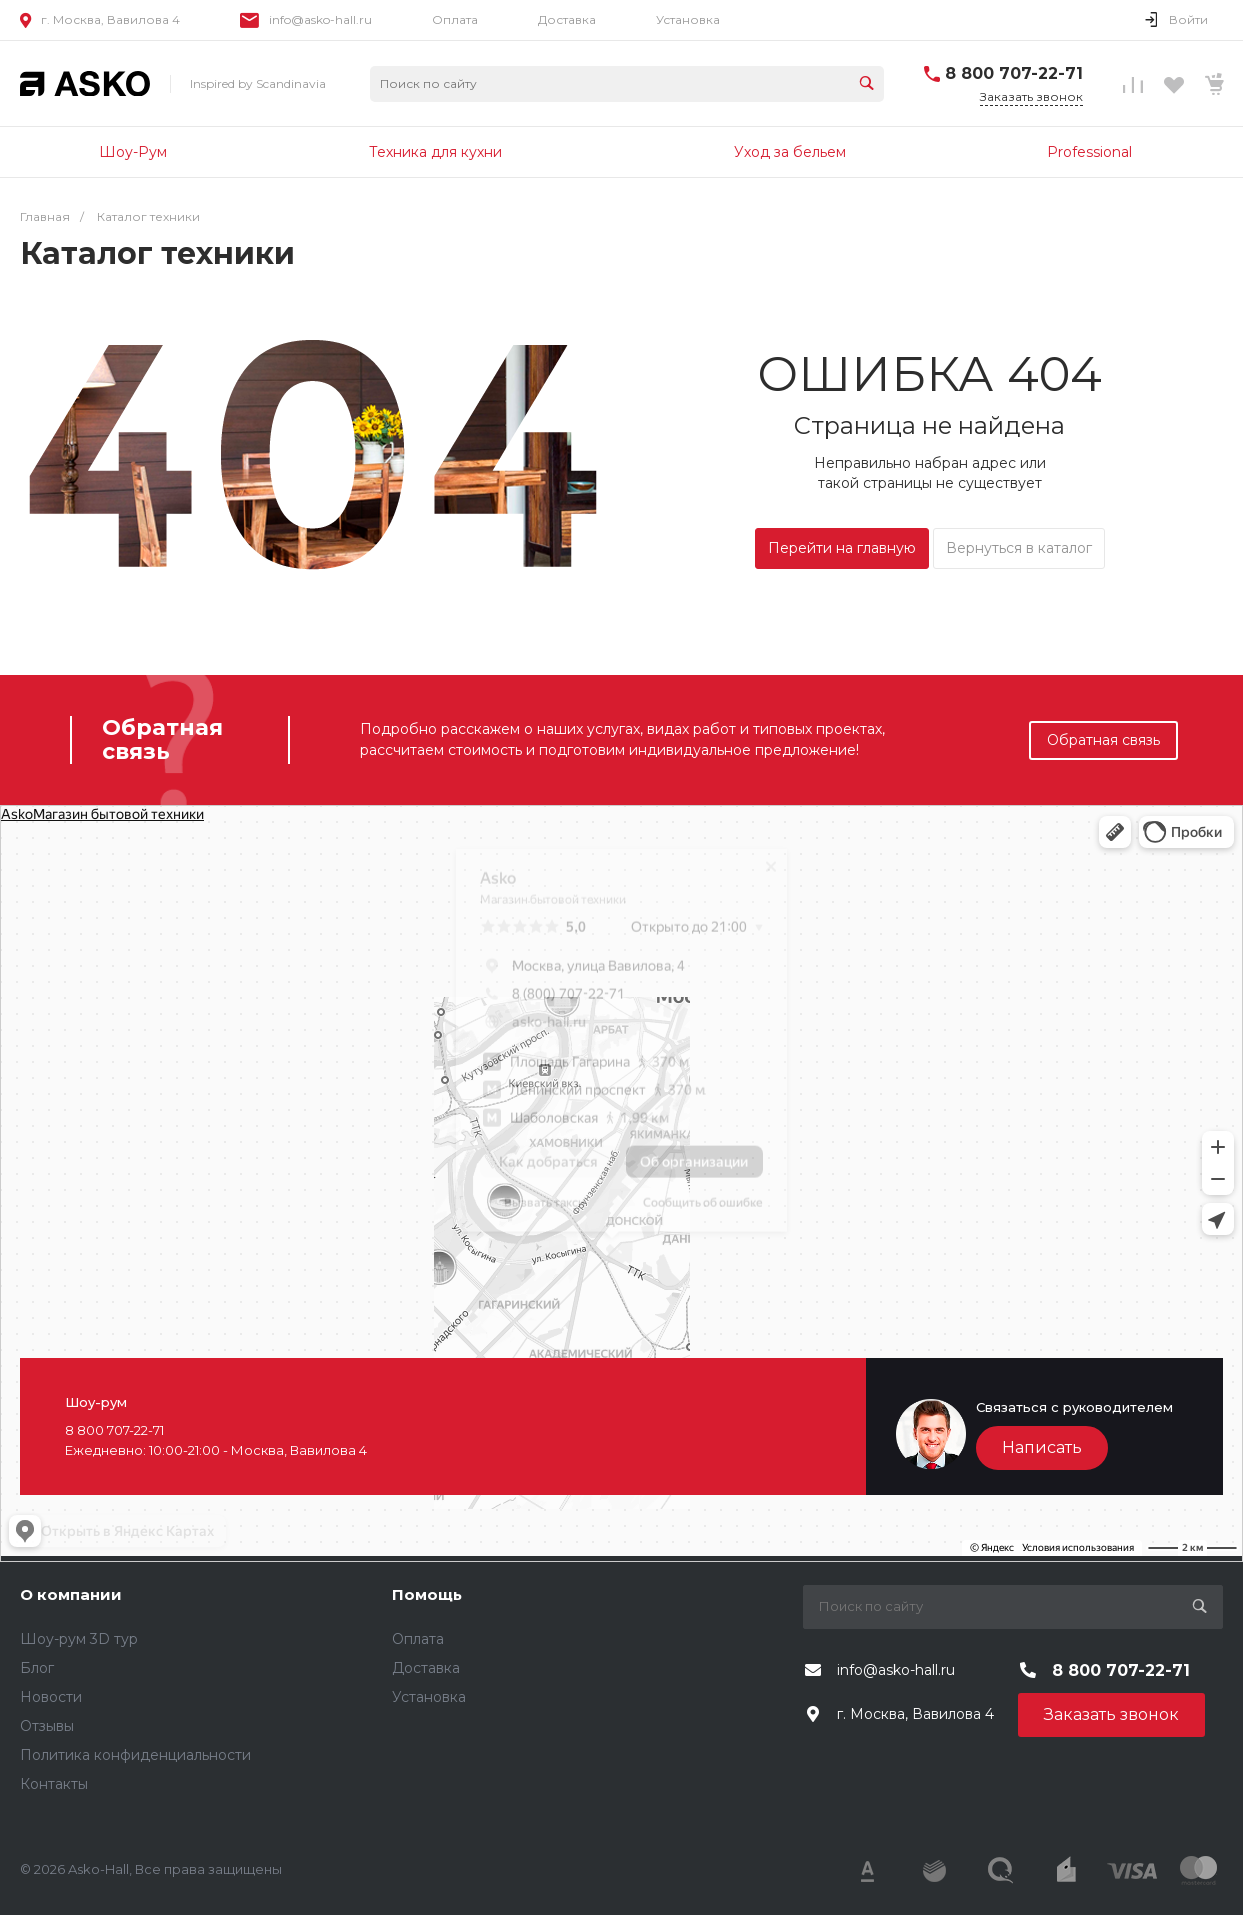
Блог (37, 1668)
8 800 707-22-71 (1014, 73)
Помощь (427, 1594)
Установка (688, 19)
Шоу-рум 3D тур (79, 1639)
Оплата (455, 19)
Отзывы (47, 1726)
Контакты (54, 1784)
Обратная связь (1103, 740)
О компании (71, 1594)
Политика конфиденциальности (135, 1755)
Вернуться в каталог (1019, 548)
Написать (1042, 1447)
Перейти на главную (842, 548)
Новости (51, 1697)
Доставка (567, 19)
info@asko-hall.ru (320, 19)
